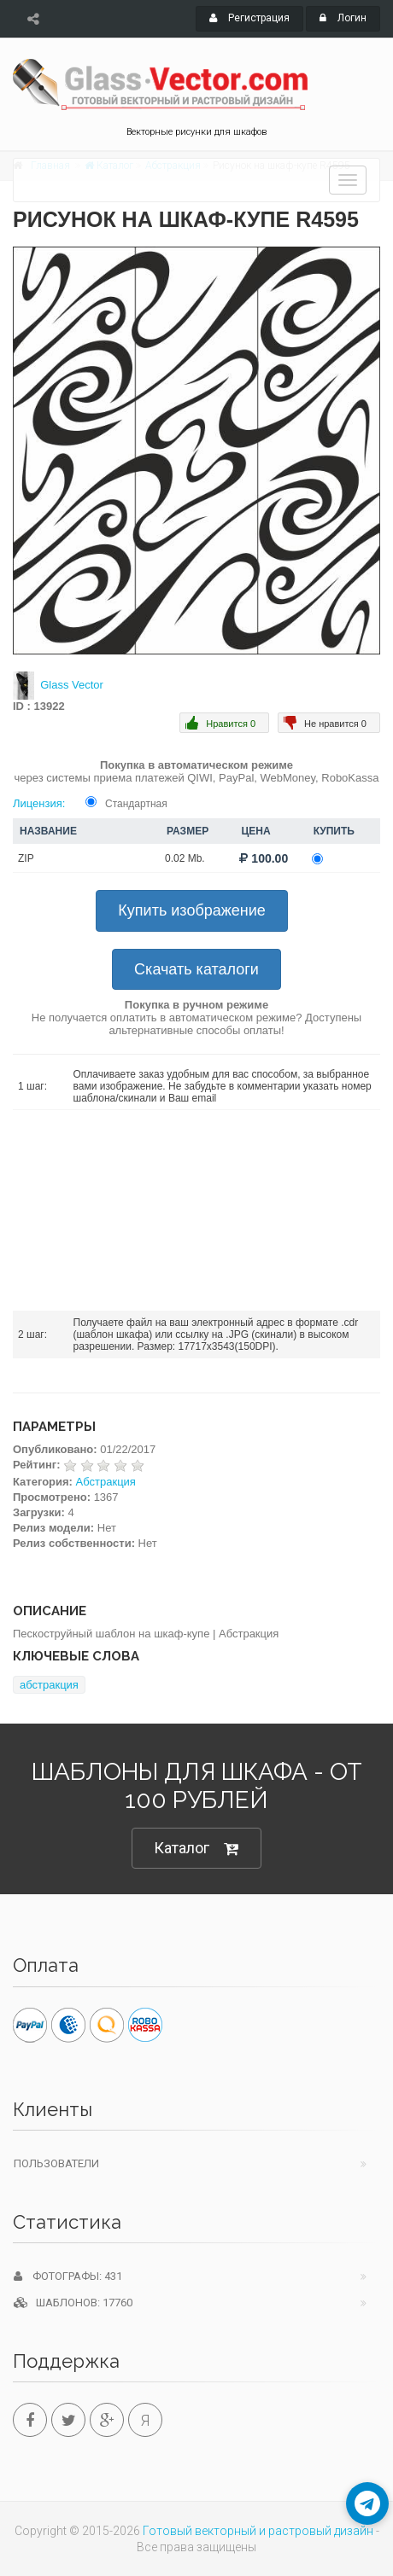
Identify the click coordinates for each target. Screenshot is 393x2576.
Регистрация (249, 18)
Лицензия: (39, 803)
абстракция (49, 1684)
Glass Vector (71, 684)
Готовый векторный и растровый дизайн (258, 2531)
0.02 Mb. (185, 858)
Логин (343, 18)
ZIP (26, 858)
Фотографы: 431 (68, 2276)
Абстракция (106, 1481)
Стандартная (136, 804)
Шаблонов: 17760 (73, 2302)
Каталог (196, 1849)
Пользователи (56, 2163)
